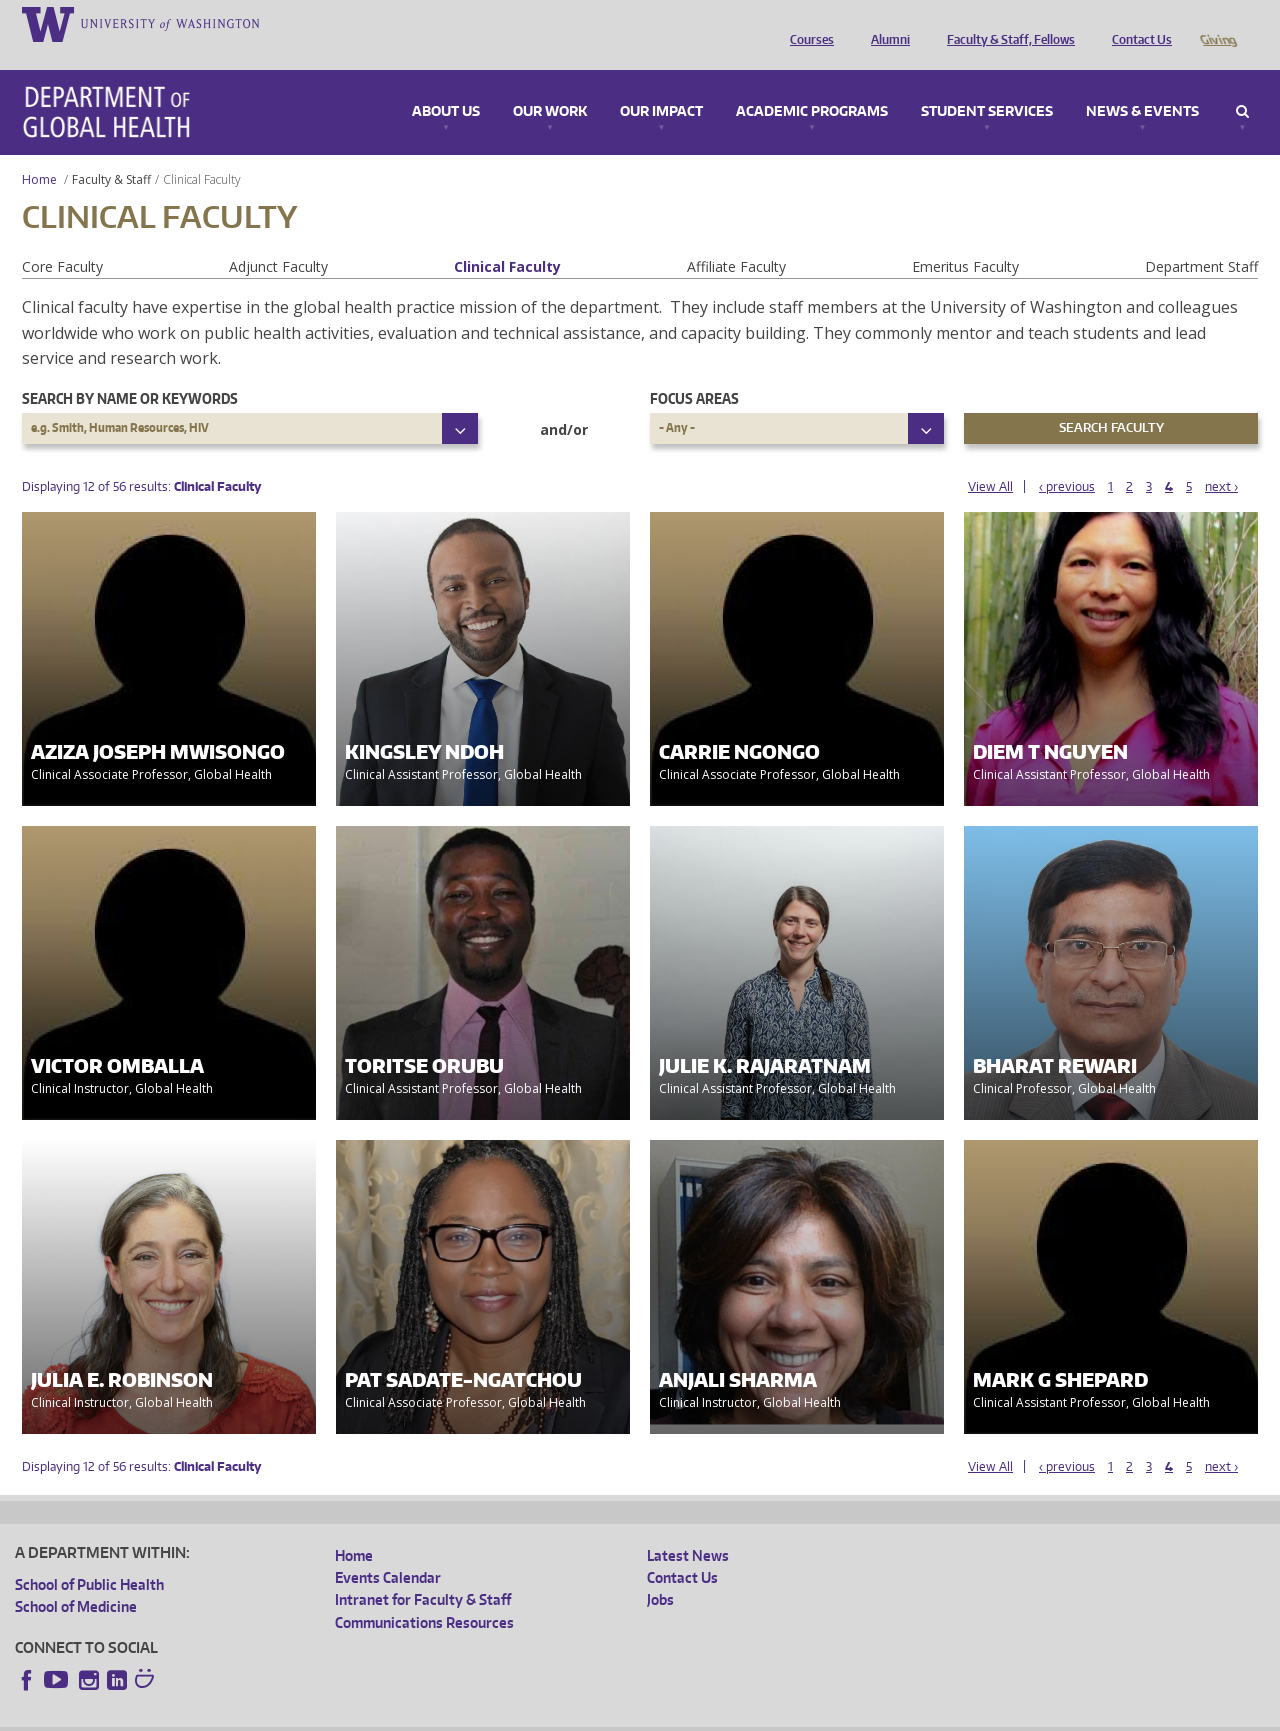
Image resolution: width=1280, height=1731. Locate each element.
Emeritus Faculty (965, 238)
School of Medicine (76, 1578)
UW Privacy (280, 1714)
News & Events (1142, 84)
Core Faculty (62, 238)
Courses (807, 23)
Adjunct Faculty (278, 238)
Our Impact (661, 84)
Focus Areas (694, 370)
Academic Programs (812, 84)
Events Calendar (388, 1549)
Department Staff (1201, 238)
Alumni (885, 23)
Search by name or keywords (130, 370)
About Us (446, 84)
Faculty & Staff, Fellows (1006, 23)
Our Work (550, 84)
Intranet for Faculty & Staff (423, 1571)
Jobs (660, 1571)
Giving (1217, 23)
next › (1221, 458)
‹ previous (1067, 458)
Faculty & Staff (111, 151)
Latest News (688, 1527)
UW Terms (361, 1714)
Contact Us (1137, 23)
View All (990, 458)
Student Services (987, 84)
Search (1242, 84)
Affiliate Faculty (736, 238)
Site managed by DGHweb (480, 1714)
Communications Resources (424, 1594)
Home (39, 151)
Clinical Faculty (507, 238)
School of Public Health (89, 1556)
